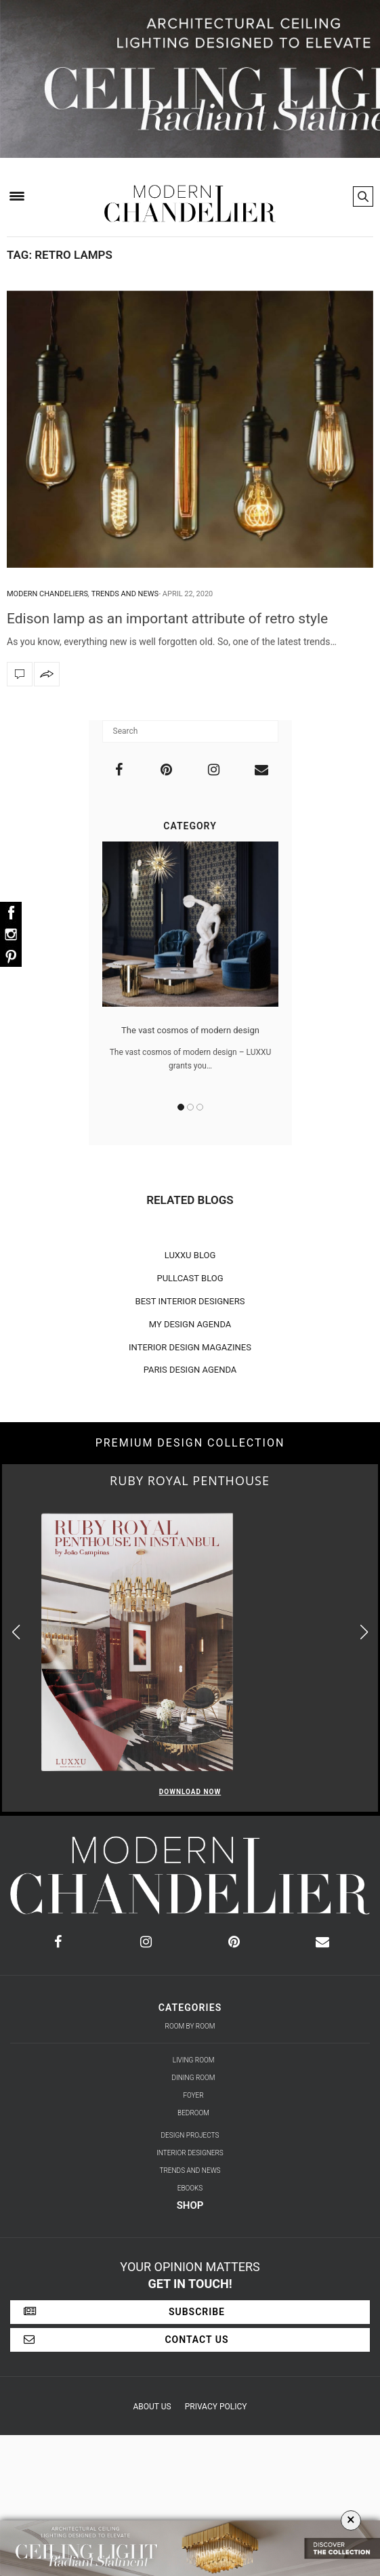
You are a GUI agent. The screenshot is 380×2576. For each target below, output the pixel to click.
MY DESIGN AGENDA (190, 1324)
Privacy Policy (216, 2406)
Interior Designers (190, 2153)
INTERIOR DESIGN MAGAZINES (190, 1347)
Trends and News (125, 593)
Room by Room (190, 2026)
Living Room (194, 2060)
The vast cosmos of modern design (190, 1030)
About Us (152, 2406)
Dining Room (193, 2077)
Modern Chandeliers (47, 593)
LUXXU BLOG (190, 1255)
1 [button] (180, 1107)
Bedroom (193, 2113)
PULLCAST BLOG (189, 1278)
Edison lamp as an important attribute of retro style (167, 618)
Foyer (193, 2095)
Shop (190, 2205)
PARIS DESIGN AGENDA (190, 1370)
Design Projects (190, 2135)
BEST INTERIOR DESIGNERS (190, 1301)
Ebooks (190, 2188)
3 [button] (199, 1107)
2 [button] (190, 1107)
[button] (364, 1632)
